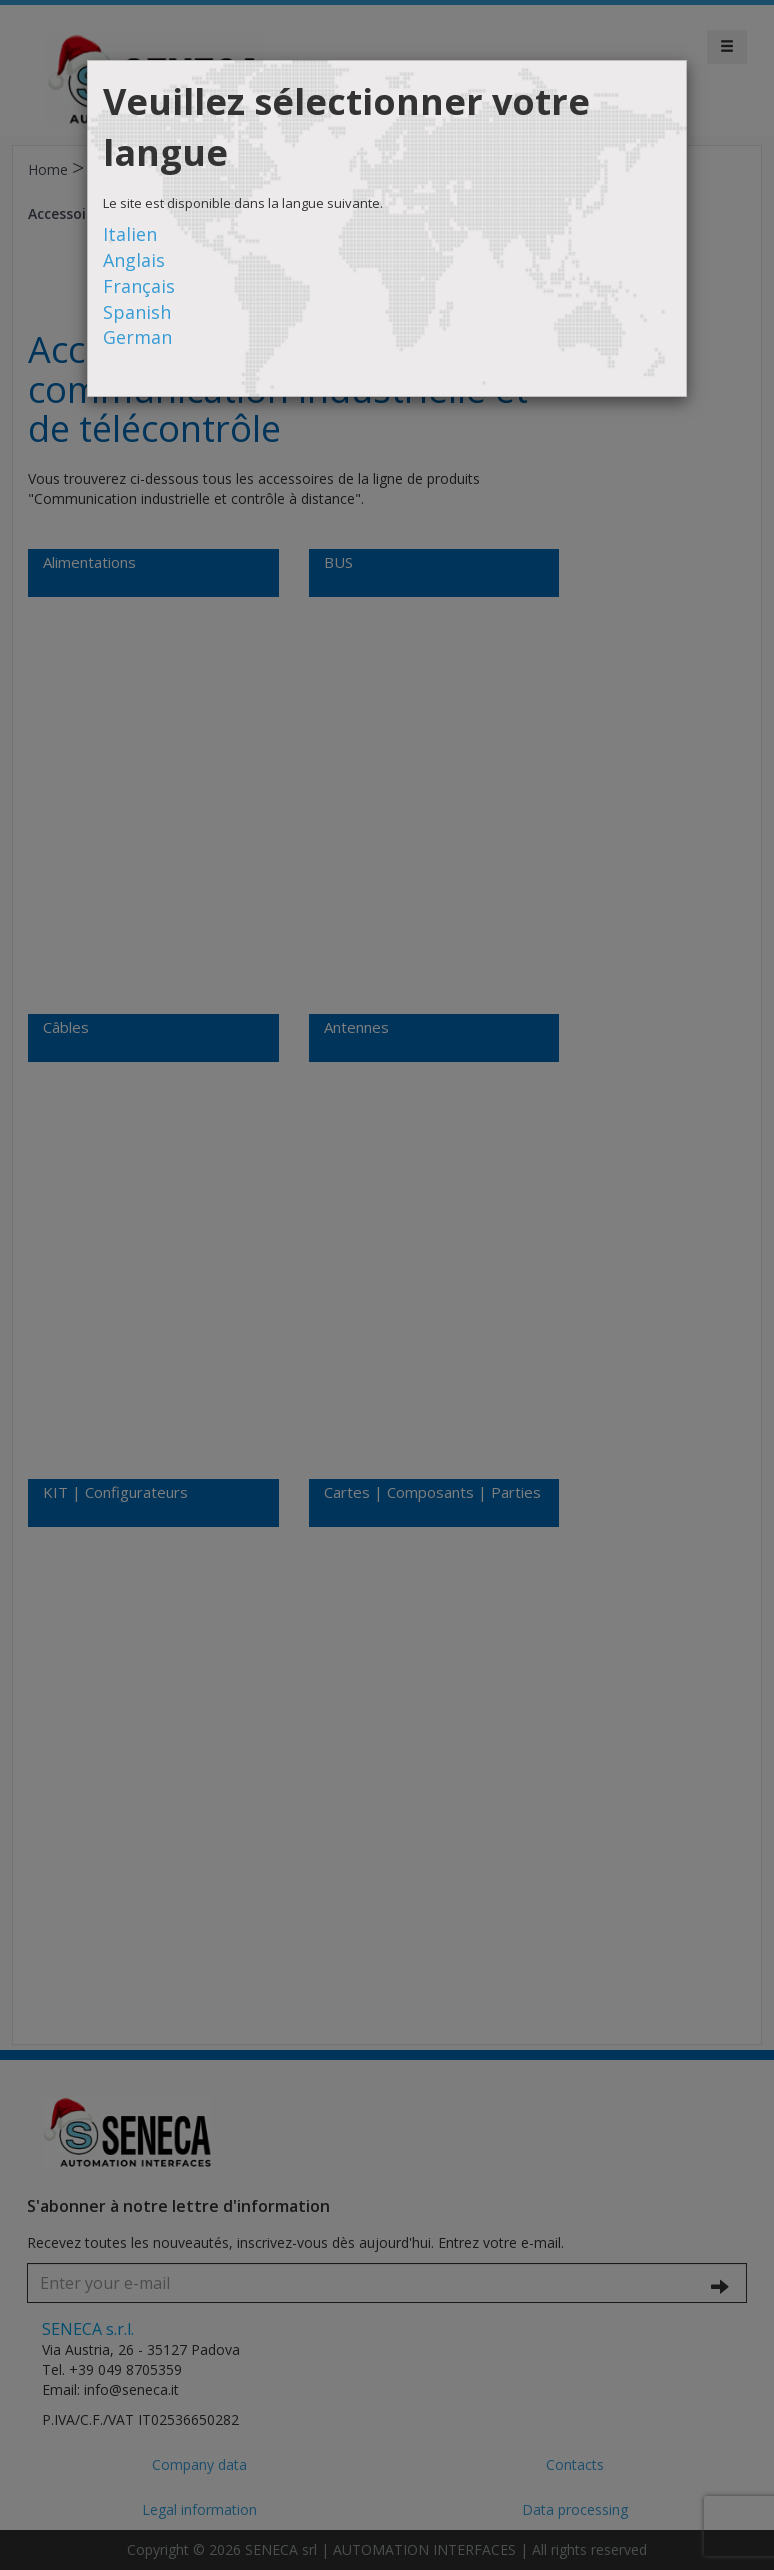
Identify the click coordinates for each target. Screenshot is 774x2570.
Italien (130, 234)
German (137, 337)
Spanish (137, 312)
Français (139, 286)
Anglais (134, 260)
